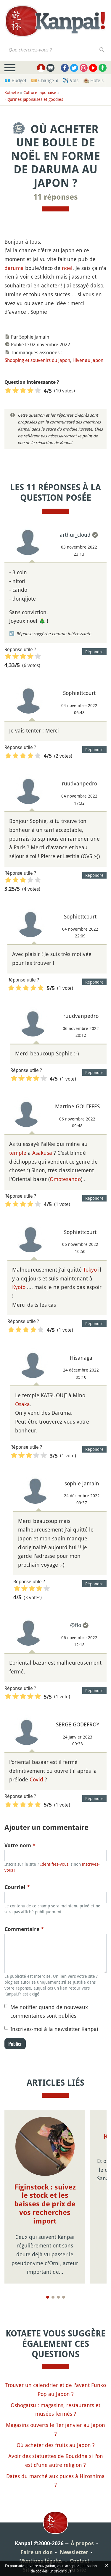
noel (67, 267)
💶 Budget (15, 80)
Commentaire (24, 1929)
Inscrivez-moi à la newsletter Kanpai (54, 2028)
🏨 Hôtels (93, 80)
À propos (82, 2543)
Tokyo (90, 1269)
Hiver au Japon (88, 360)
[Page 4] (63, 2297)
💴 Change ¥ (44, 80)
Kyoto (18, 1287)
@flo (75, 1625)
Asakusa (42, 1152)
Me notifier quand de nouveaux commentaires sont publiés (49, 2011)
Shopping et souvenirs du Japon (37, 360)
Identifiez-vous (54, 1864)
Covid (36, 1779)
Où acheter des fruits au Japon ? (56, 2445)
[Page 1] (47, 2297)
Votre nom (20, 1845)
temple (17, 1152)
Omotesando (65, 1179)
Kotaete (11, 92)
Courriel (17, 1887)
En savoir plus (60, 2571)
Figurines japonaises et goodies (33, 99)
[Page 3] (58, 2297)
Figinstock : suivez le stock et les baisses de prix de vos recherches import (45, 2204)
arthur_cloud (75, 534)
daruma (14, 267)
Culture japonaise (39, 92)
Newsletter (74, 2552)
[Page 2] (53, 2297)
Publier (15, 2043)
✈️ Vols (70, 80)
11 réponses (55, 197)
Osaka (22, 1404)
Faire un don (36, 2552)
